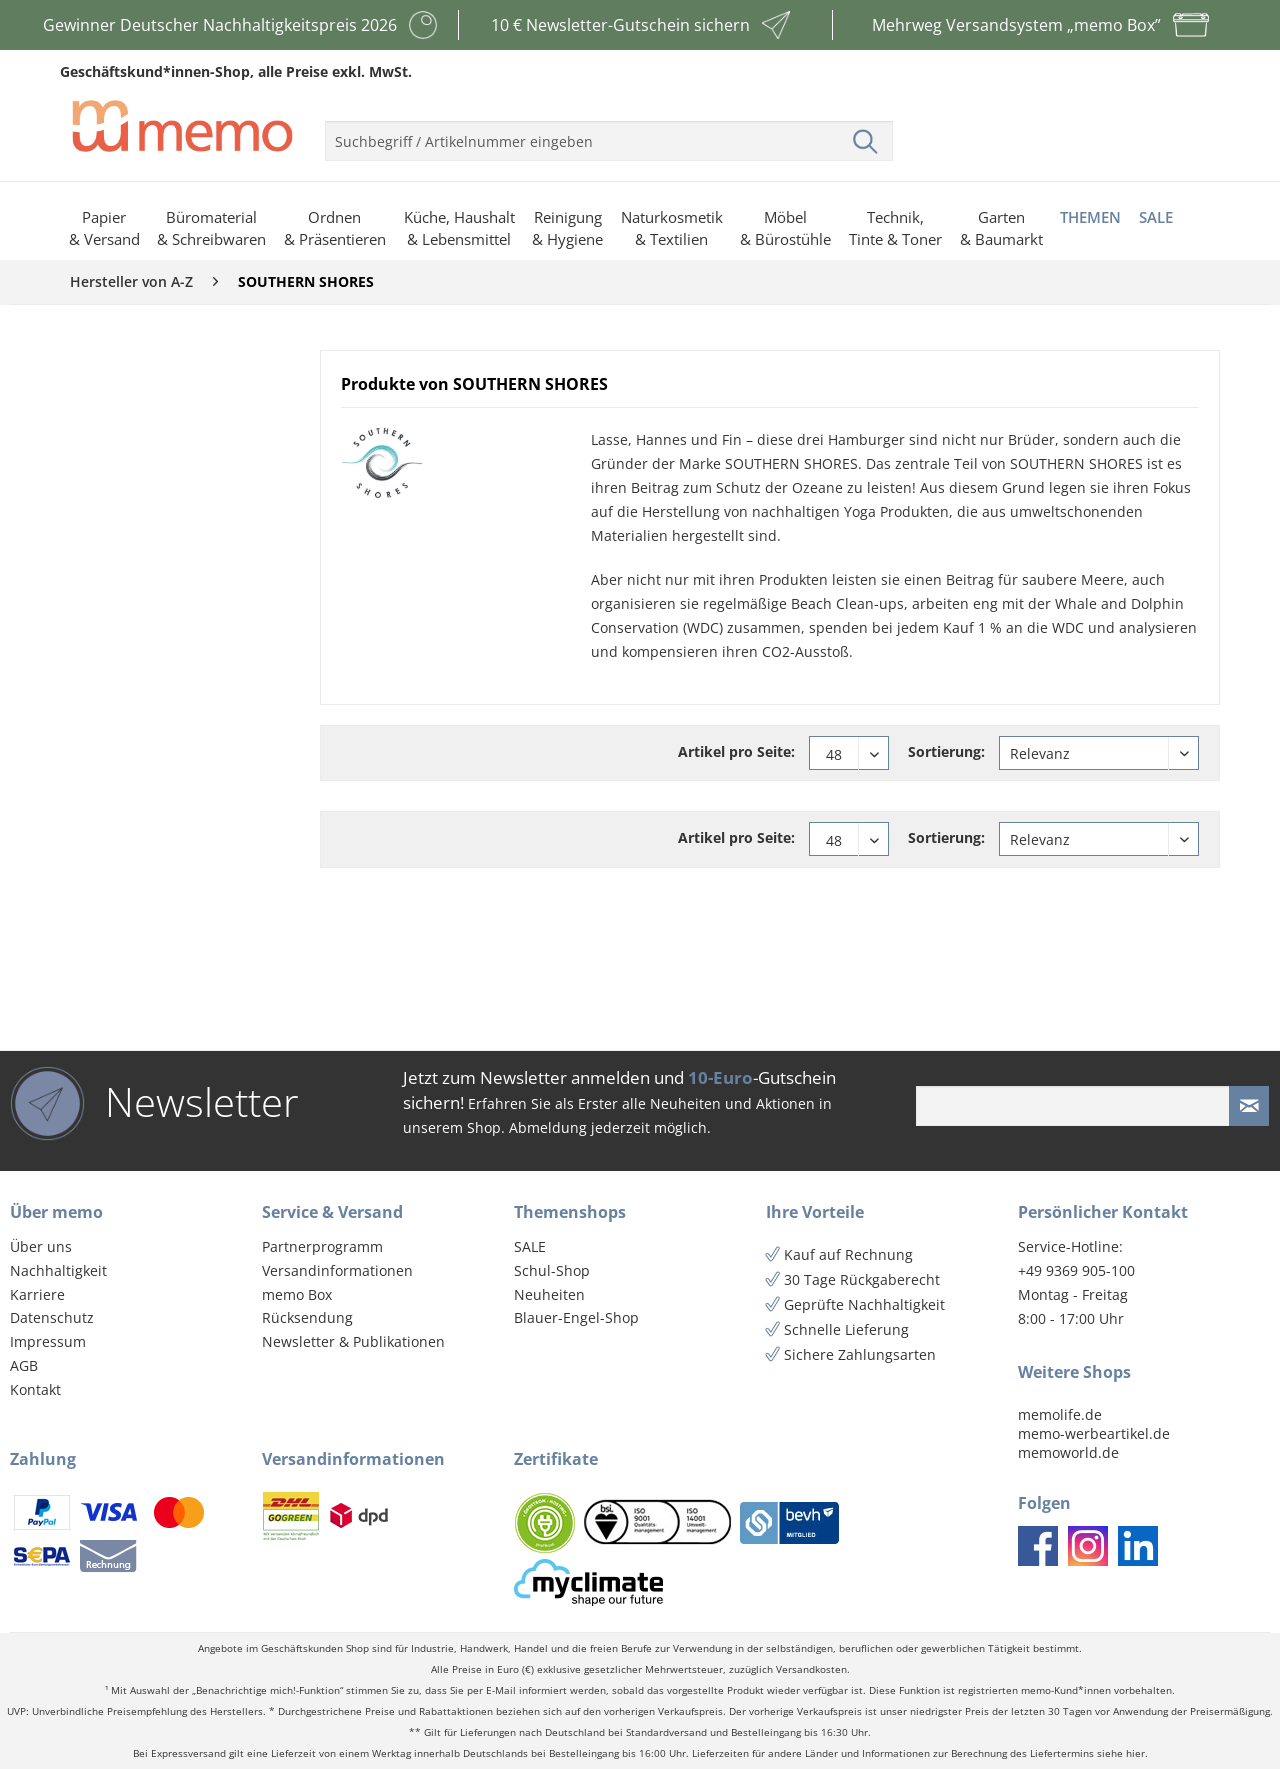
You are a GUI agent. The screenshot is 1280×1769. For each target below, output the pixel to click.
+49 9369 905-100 (1076, 1270)
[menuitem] (609, 133)
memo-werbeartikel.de (1094, 1433)
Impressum (48, 1341)
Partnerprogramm (322, 1246)
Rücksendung (307, 1317)
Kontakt (35, 1389)
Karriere (37, 1294)
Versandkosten (811, 1669)
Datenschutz (52, 1317)
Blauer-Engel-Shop (576, 1317)
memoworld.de (1068, 1452)
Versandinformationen (337, 1270)
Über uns (41, 1246)
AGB (24, 1365)
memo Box (297, 1294)
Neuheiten (549, 1294)
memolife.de (1060, 1414)
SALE (530, 1246)
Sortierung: (946, 751)
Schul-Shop (552, 1270)
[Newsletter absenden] (1249, 1106)
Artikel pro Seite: (736, 751)
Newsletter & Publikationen (353, 1341)
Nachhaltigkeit (58, 1270)
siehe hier (1121, 1753)
